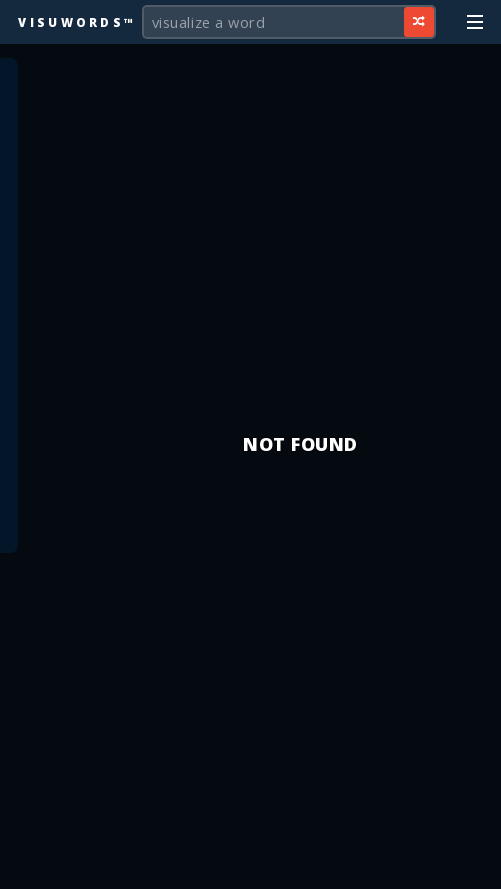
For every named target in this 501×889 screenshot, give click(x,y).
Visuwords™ (77, 22)
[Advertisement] (251, 864)
